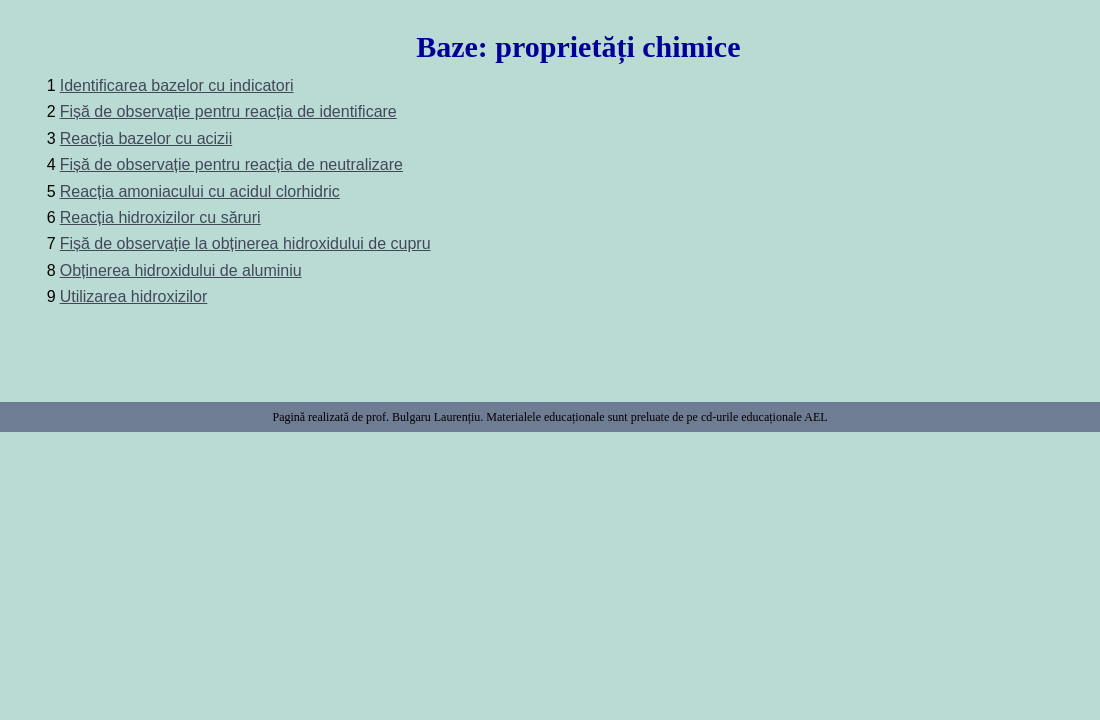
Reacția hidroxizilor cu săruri (160, 217)
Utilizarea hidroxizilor (134, 296)
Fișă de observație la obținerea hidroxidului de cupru (245, 243)
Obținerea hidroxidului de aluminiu (181, 270)
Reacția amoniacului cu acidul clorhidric (200, 191)
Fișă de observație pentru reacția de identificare (228, 111)
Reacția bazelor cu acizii (146, 138)
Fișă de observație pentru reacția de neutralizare (231, 164)
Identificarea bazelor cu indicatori (177, 85)
